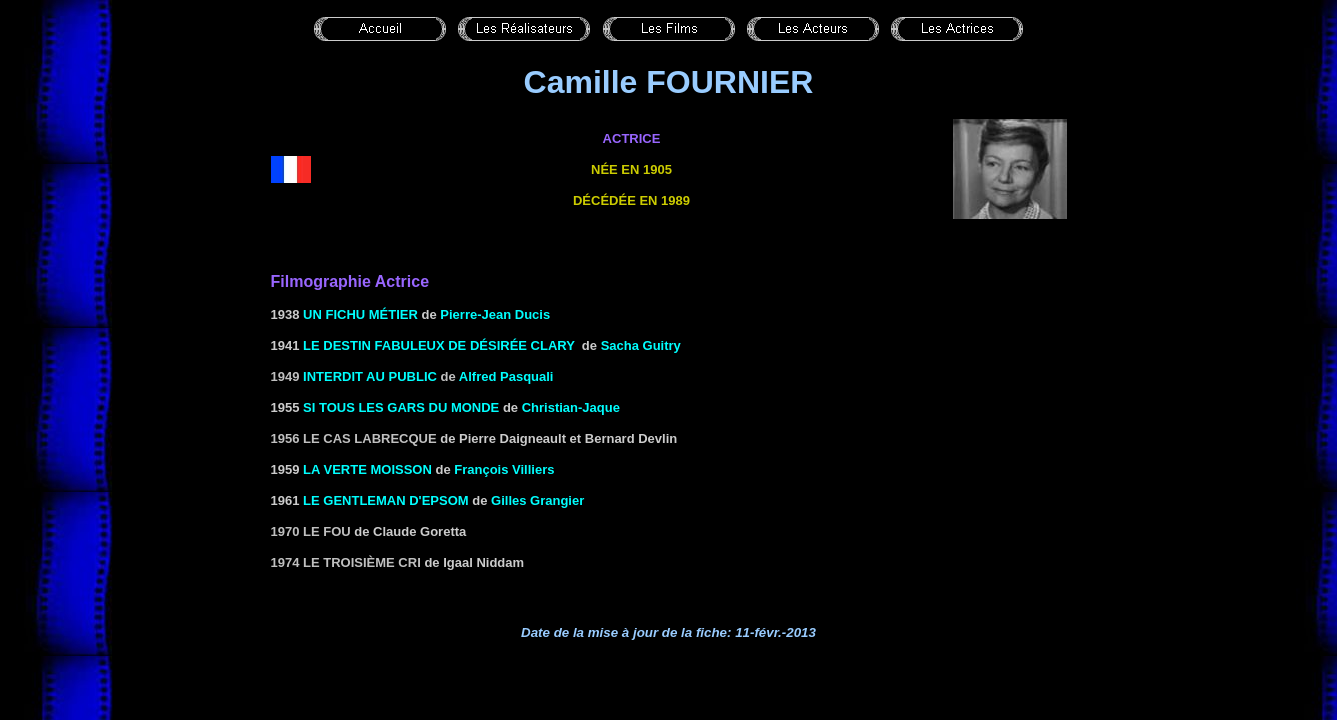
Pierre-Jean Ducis (495, 314)
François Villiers (504, 469)
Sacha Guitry (641, 345)
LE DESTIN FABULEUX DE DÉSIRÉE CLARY (439, 345)
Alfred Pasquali (506, 376)
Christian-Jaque (571, 407)
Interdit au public (370, 376)
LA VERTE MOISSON (367, 469)
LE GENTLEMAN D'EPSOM (386, 500)
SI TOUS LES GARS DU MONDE (401, 407)
